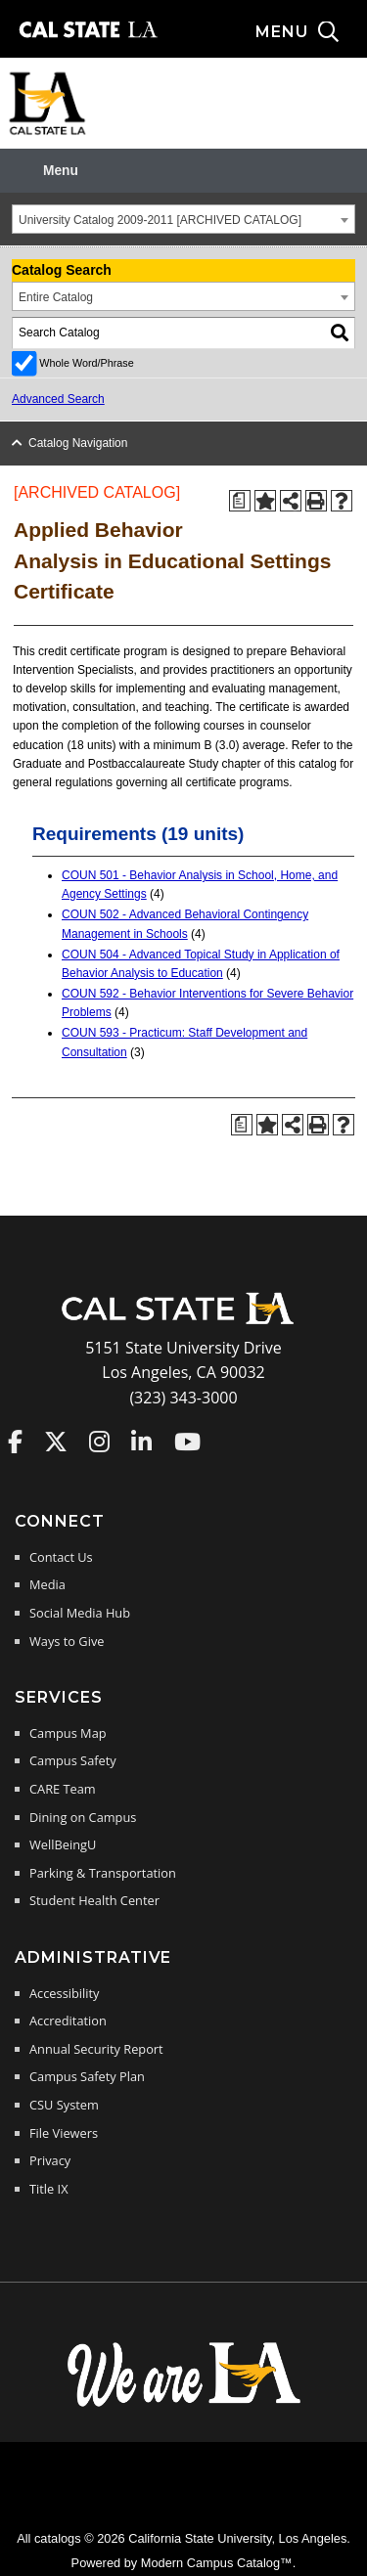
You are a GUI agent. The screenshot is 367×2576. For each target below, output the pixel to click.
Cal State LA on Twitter (56, 1441)
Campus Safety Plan (87, 2076)
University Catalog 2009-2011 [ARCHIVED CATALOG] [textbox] (160, 220)
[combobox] (183, 219)
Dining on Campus (82, 1817)
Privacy (49, 2160)
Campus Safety (72, 1760)
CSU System (64, 2104)
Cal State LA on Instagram (99, 1441)
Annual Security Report (96, 2049)
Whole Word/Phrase (86, 363)
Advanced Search (58, 399)
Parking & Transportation (102, 1873)
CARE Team (62, 1789)
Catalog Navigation (77, 443)
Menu (60, 170)
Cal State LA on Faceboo (15, 1441)
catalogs (57, 2538)
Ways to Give (66, 1641)
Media (47, 1584)
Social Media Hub (79, 1612)
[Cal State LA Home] (184, 1322)
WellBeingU (62, 1844)
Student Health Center (94, 1900)
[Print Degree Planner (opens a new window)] (240, 500)
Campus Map (68, 1733)
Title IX (49, 2189)
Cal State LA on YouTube (187, 1441)
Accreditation (68, 2020)
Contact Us (61, 1557)
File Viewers (63, 2133)
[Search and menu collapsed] (311, 32)
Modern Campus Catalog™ (217, 2562)
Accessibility (64, 1993)
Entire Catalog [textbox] (56, 297)
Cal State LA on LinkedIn (141, 1441)
